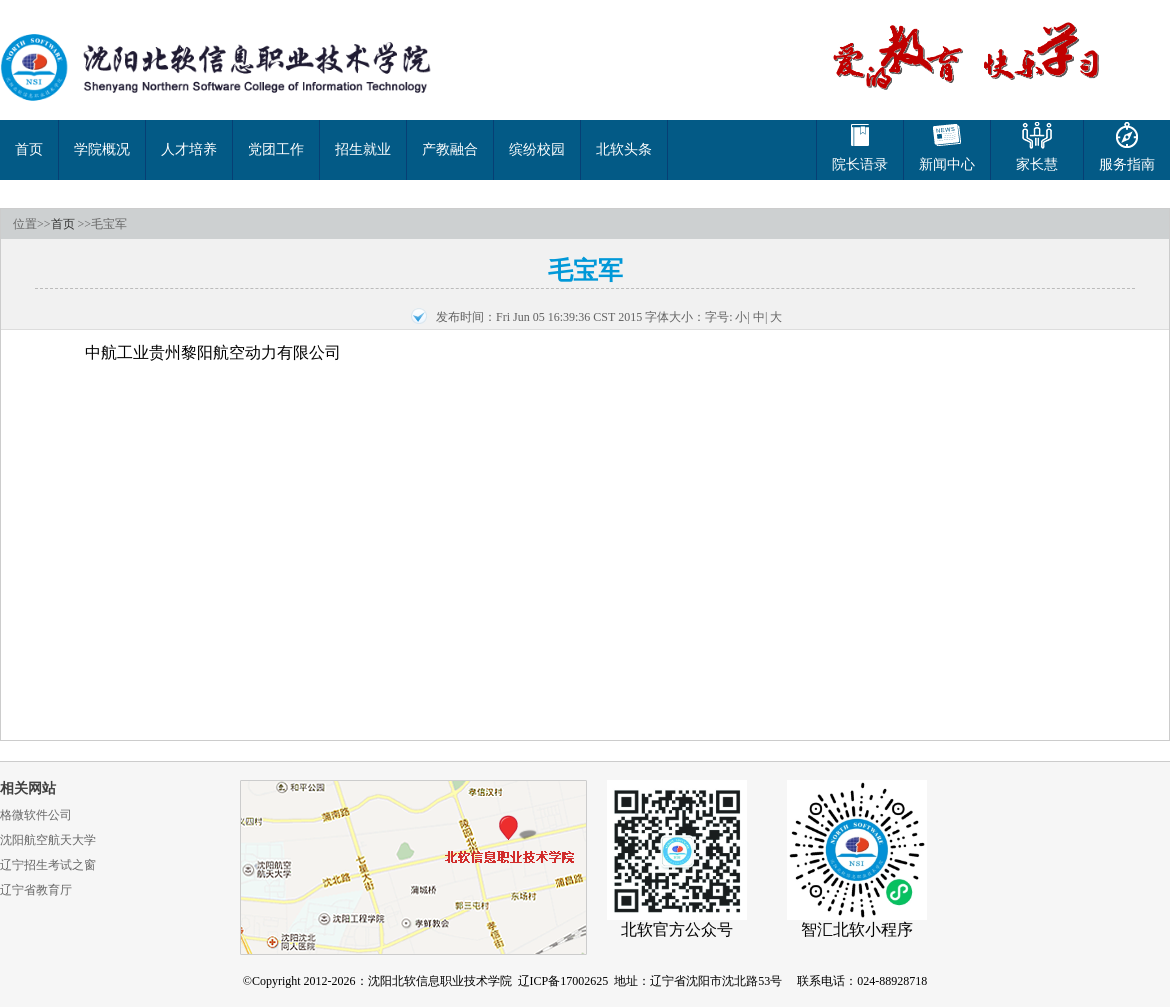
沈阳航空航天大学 (48, 840)
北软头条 (624, 149)
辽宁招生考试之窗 (48, 865)
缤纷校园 (537, 149)
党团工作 (276, 149)
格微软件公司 (36, 815)
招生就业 (363, 149)
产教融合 (450, 149)
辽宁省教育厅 (36, 890)
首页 (29, 149)
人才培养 (189, 149)
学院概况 (102, 149)
